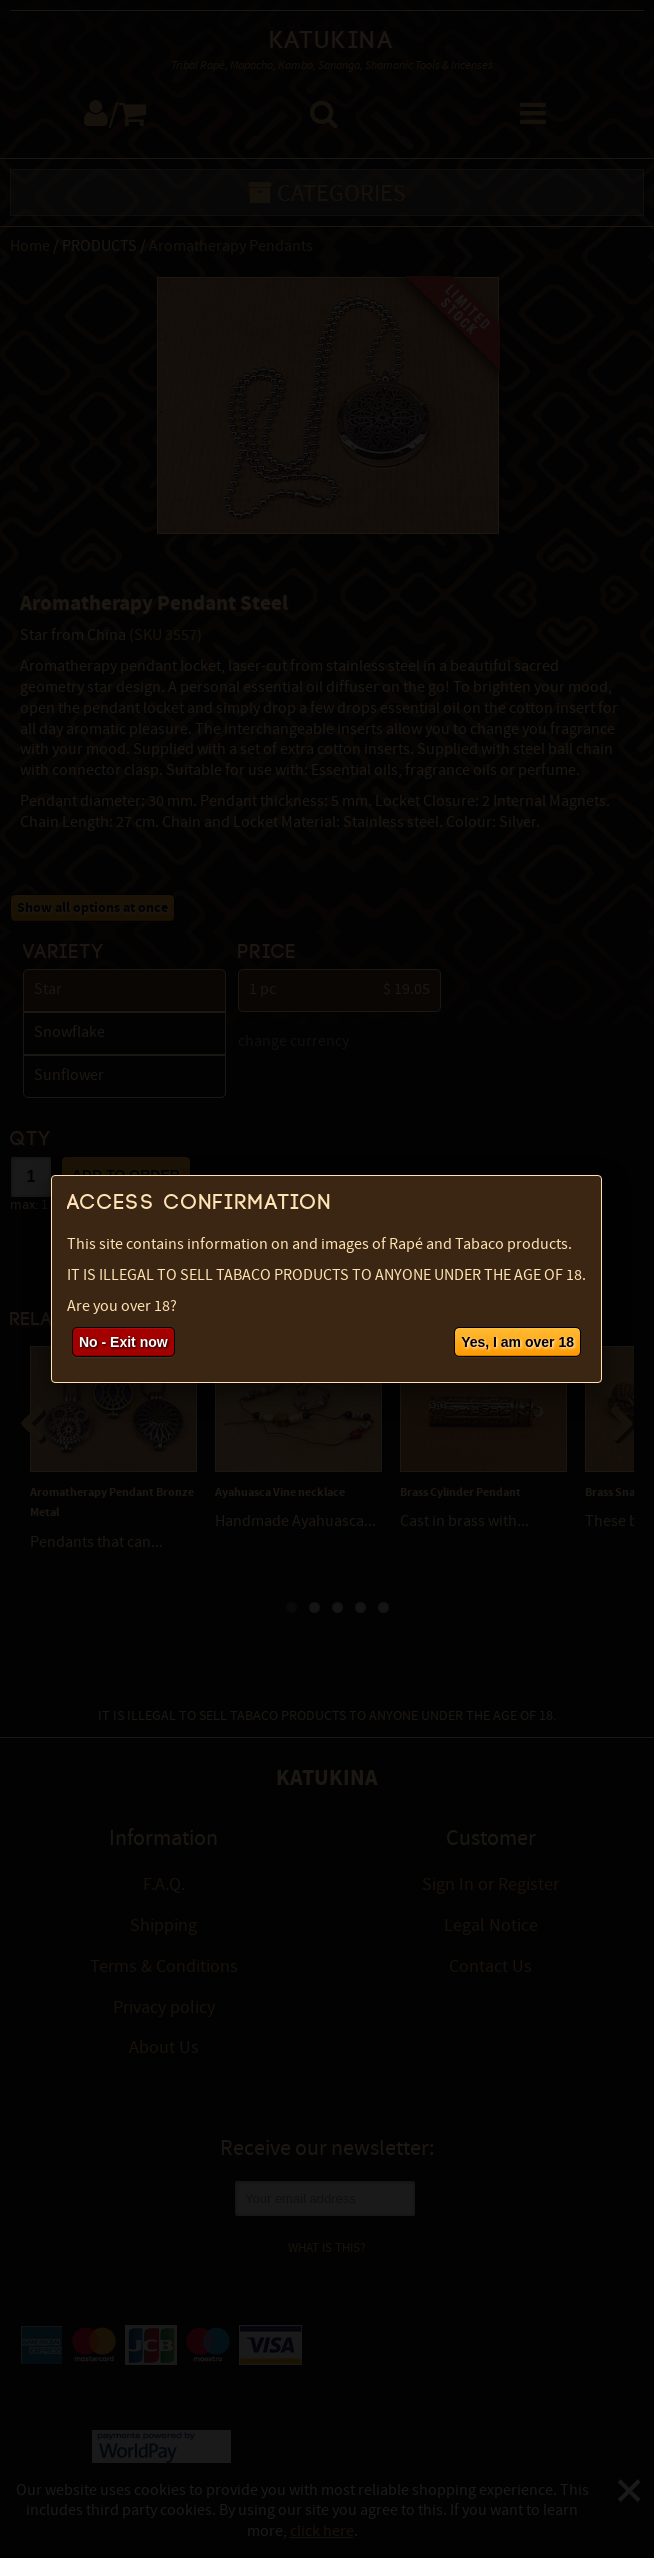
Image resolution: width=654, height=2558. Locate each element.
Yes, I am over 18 (517, 1342)
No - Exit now (123, 1342)
